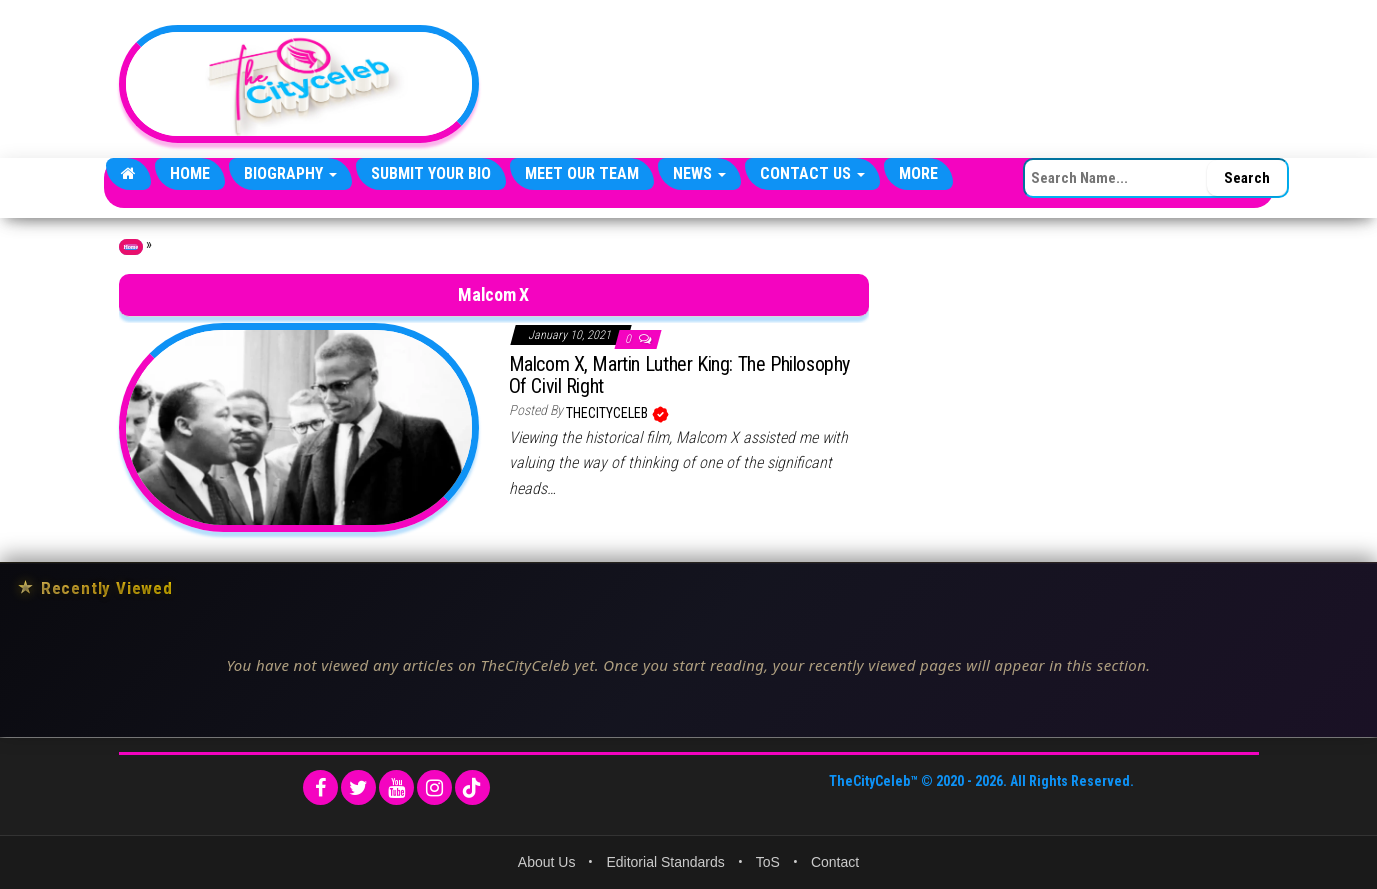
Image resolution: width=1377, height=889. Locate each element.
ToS (768, 862)
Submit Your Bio (431, 173)
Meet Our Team (582, 173)
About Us (547, 862)
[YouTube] (396, 787)
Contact (835, 862)
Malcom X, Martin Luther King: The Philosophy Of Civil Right (679, 375)
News (699, 173)
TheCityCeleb (608, 413)
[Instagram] (434, 787)
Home (190, 173)
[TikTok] (472, 787)
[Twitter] (358, 787)
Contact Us (812, 173)
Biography (290, 173)
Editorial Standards (665, 862)
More (918, 173)
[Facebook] (320, 787)
